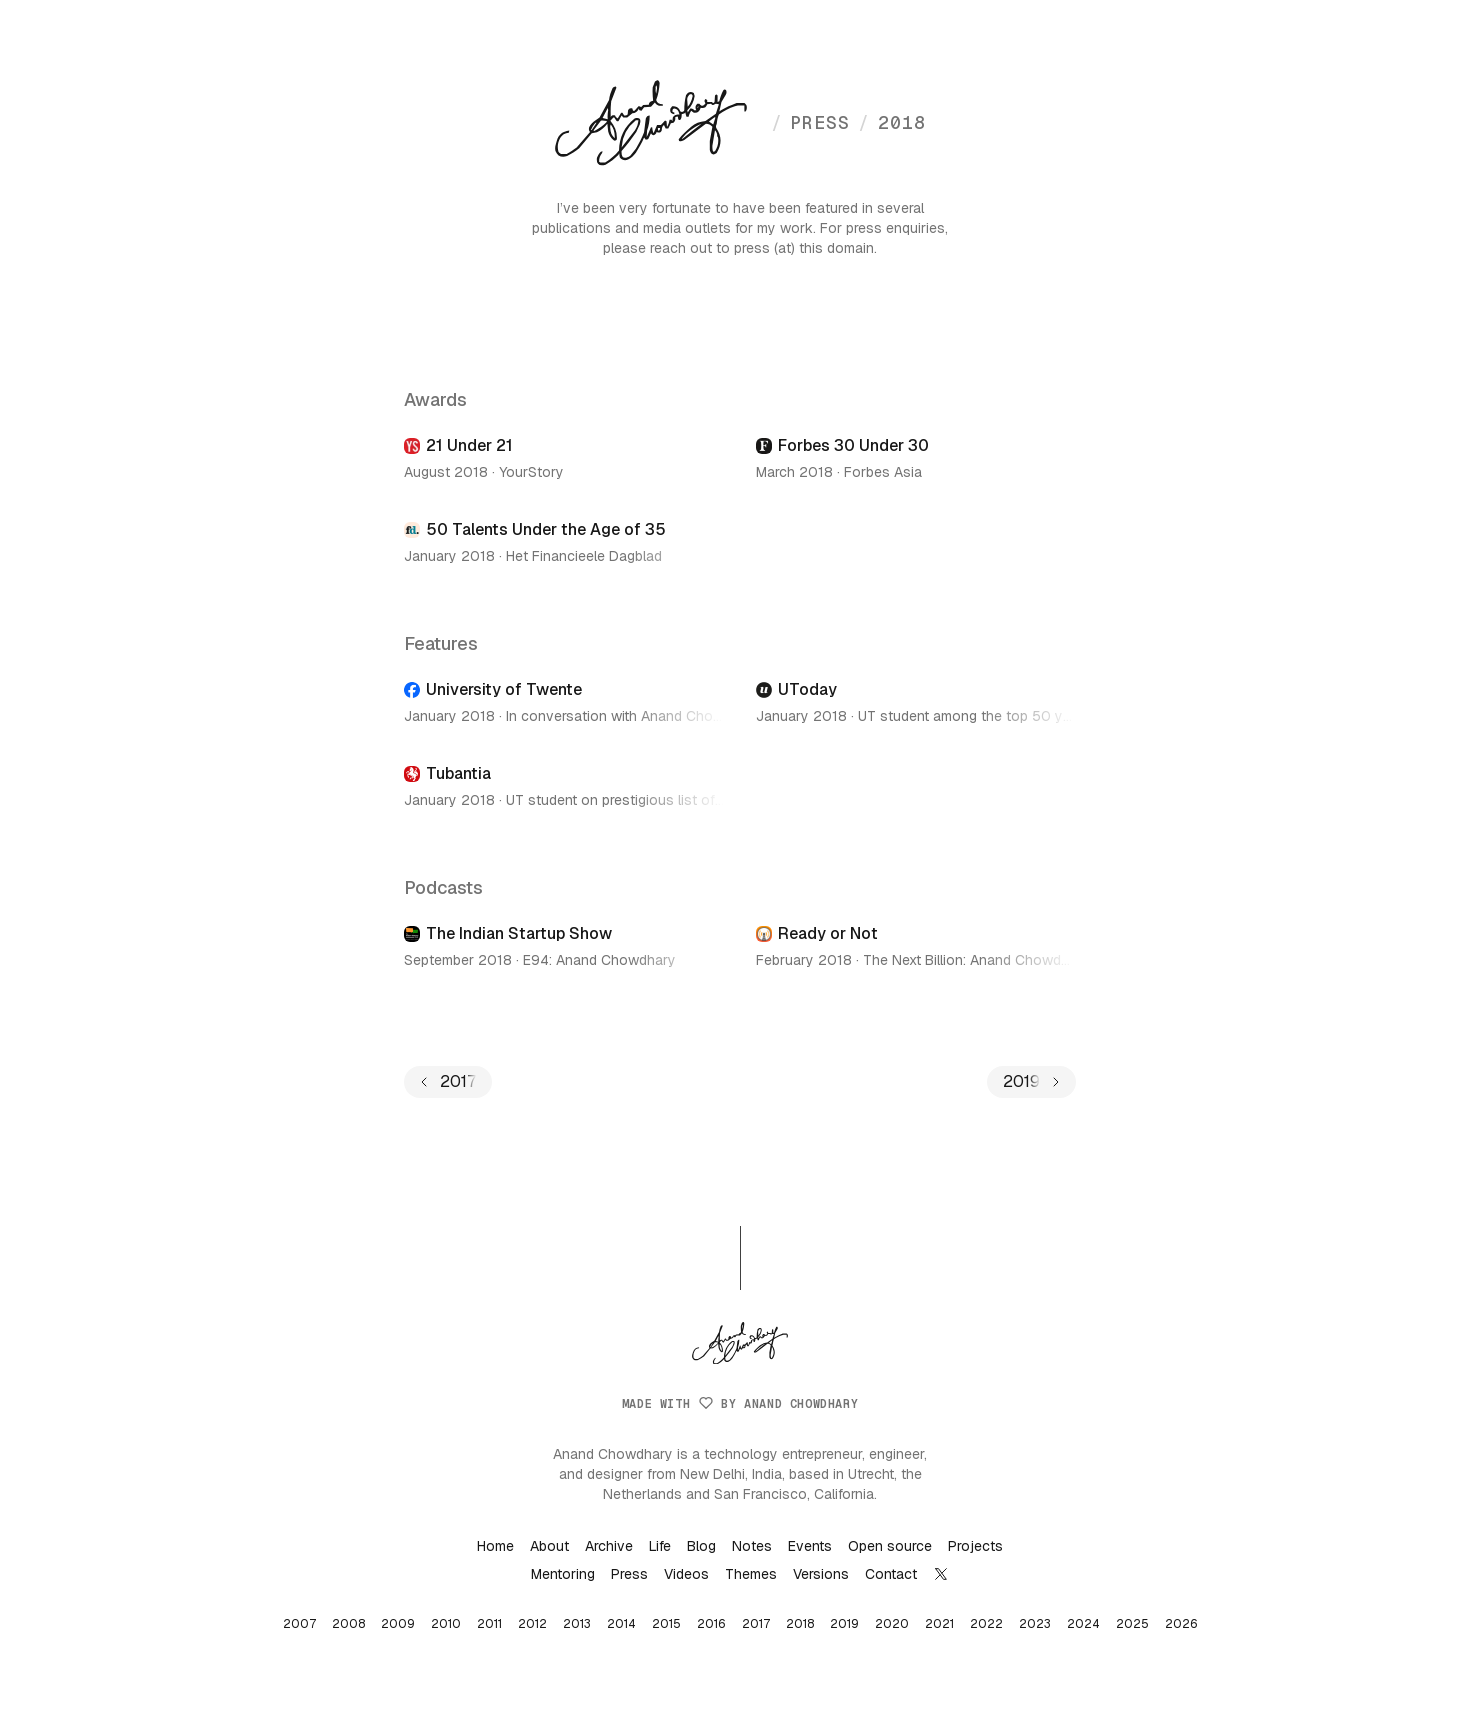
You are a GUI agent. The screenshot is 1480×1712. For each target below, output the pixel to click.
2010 (446, 1624)
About (549, 1546)
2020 (892, 1624)
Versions (821, 1574)
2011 (489, 1624)
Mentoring (563, 1574)
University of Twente (504, 689)
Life (660, 1546)
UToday (807, 689)
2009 (398, 1624)
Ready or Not (828, 933)
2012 (532, 1624)
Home (495, 1546)
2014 (621, 1624)
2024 (1083, 1624)
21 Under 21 (469, 445)
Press (629, 1574)
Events (810, 1546)
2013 (577, 1624)
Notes (752, 1546)
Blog (701, 1546)
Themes (751, 1574)
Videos (686, 1574)
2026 (1181, 1624)
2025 (1132, 1624)
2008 (348, 1624)
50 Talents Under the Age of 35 (546, 529)
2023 (1035, 1624)
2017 (756, 1624)
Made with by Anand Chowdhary (740, 1404)
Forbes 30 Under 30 (853, 445)
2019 (844, 1624)
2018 (892, 122)
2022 (986, 1624)
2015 (666, 1624)
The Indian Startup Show (519, 933)
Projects (975, 1546)
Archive (609, 1546)
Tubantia (458, 773)
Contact (891, 1574)
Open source (890, 1546)
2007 (299, 1624)
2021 (939, 1624)
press (810, 122)
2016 (711, 1624)
